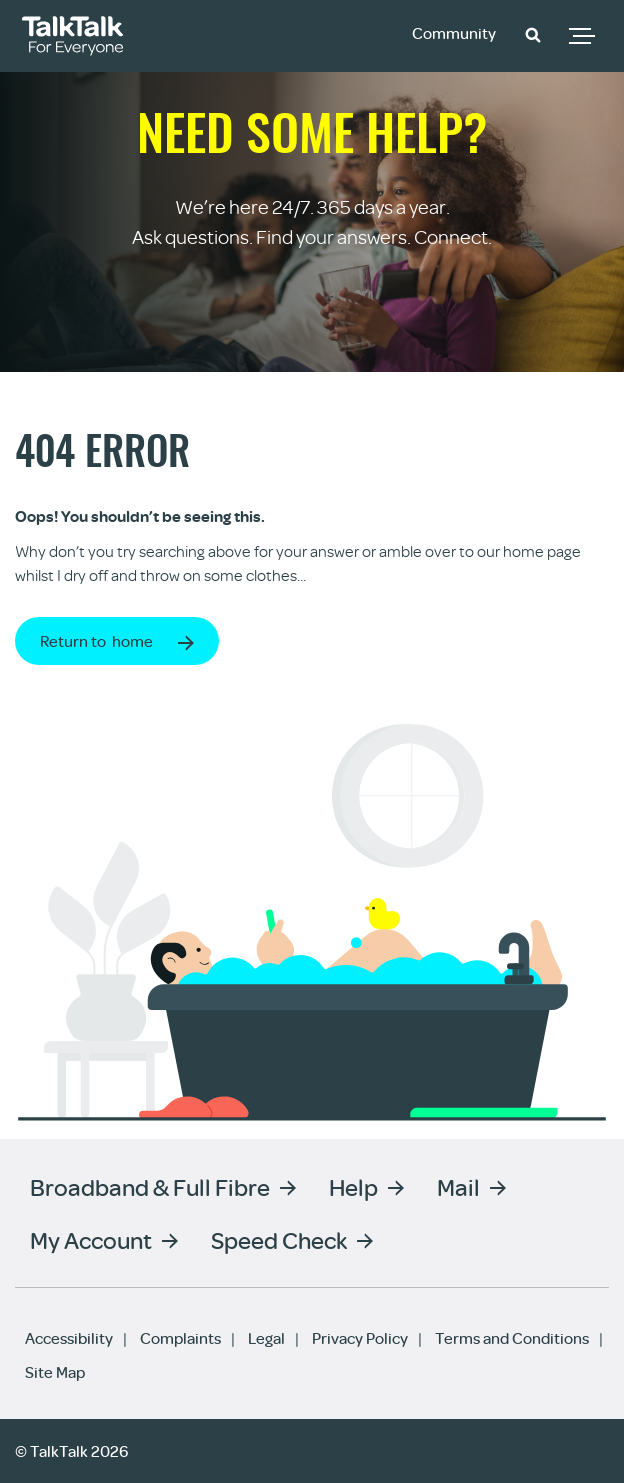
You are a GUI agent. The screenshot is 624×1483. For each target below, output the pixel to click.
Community (454, 33)
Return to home (96, 641)
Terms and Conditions (512, 1338)
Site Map (55, 1372)
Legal (266, 1338)
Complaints (180, 1338)
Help (353, 1186)
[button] (533, 34)
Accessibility (69, 1338)
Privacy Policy (360, 1338)
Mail (458, 1186)
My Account (91, 1239)
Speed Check (279, 1239)
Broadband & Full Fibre (150, 1186)
